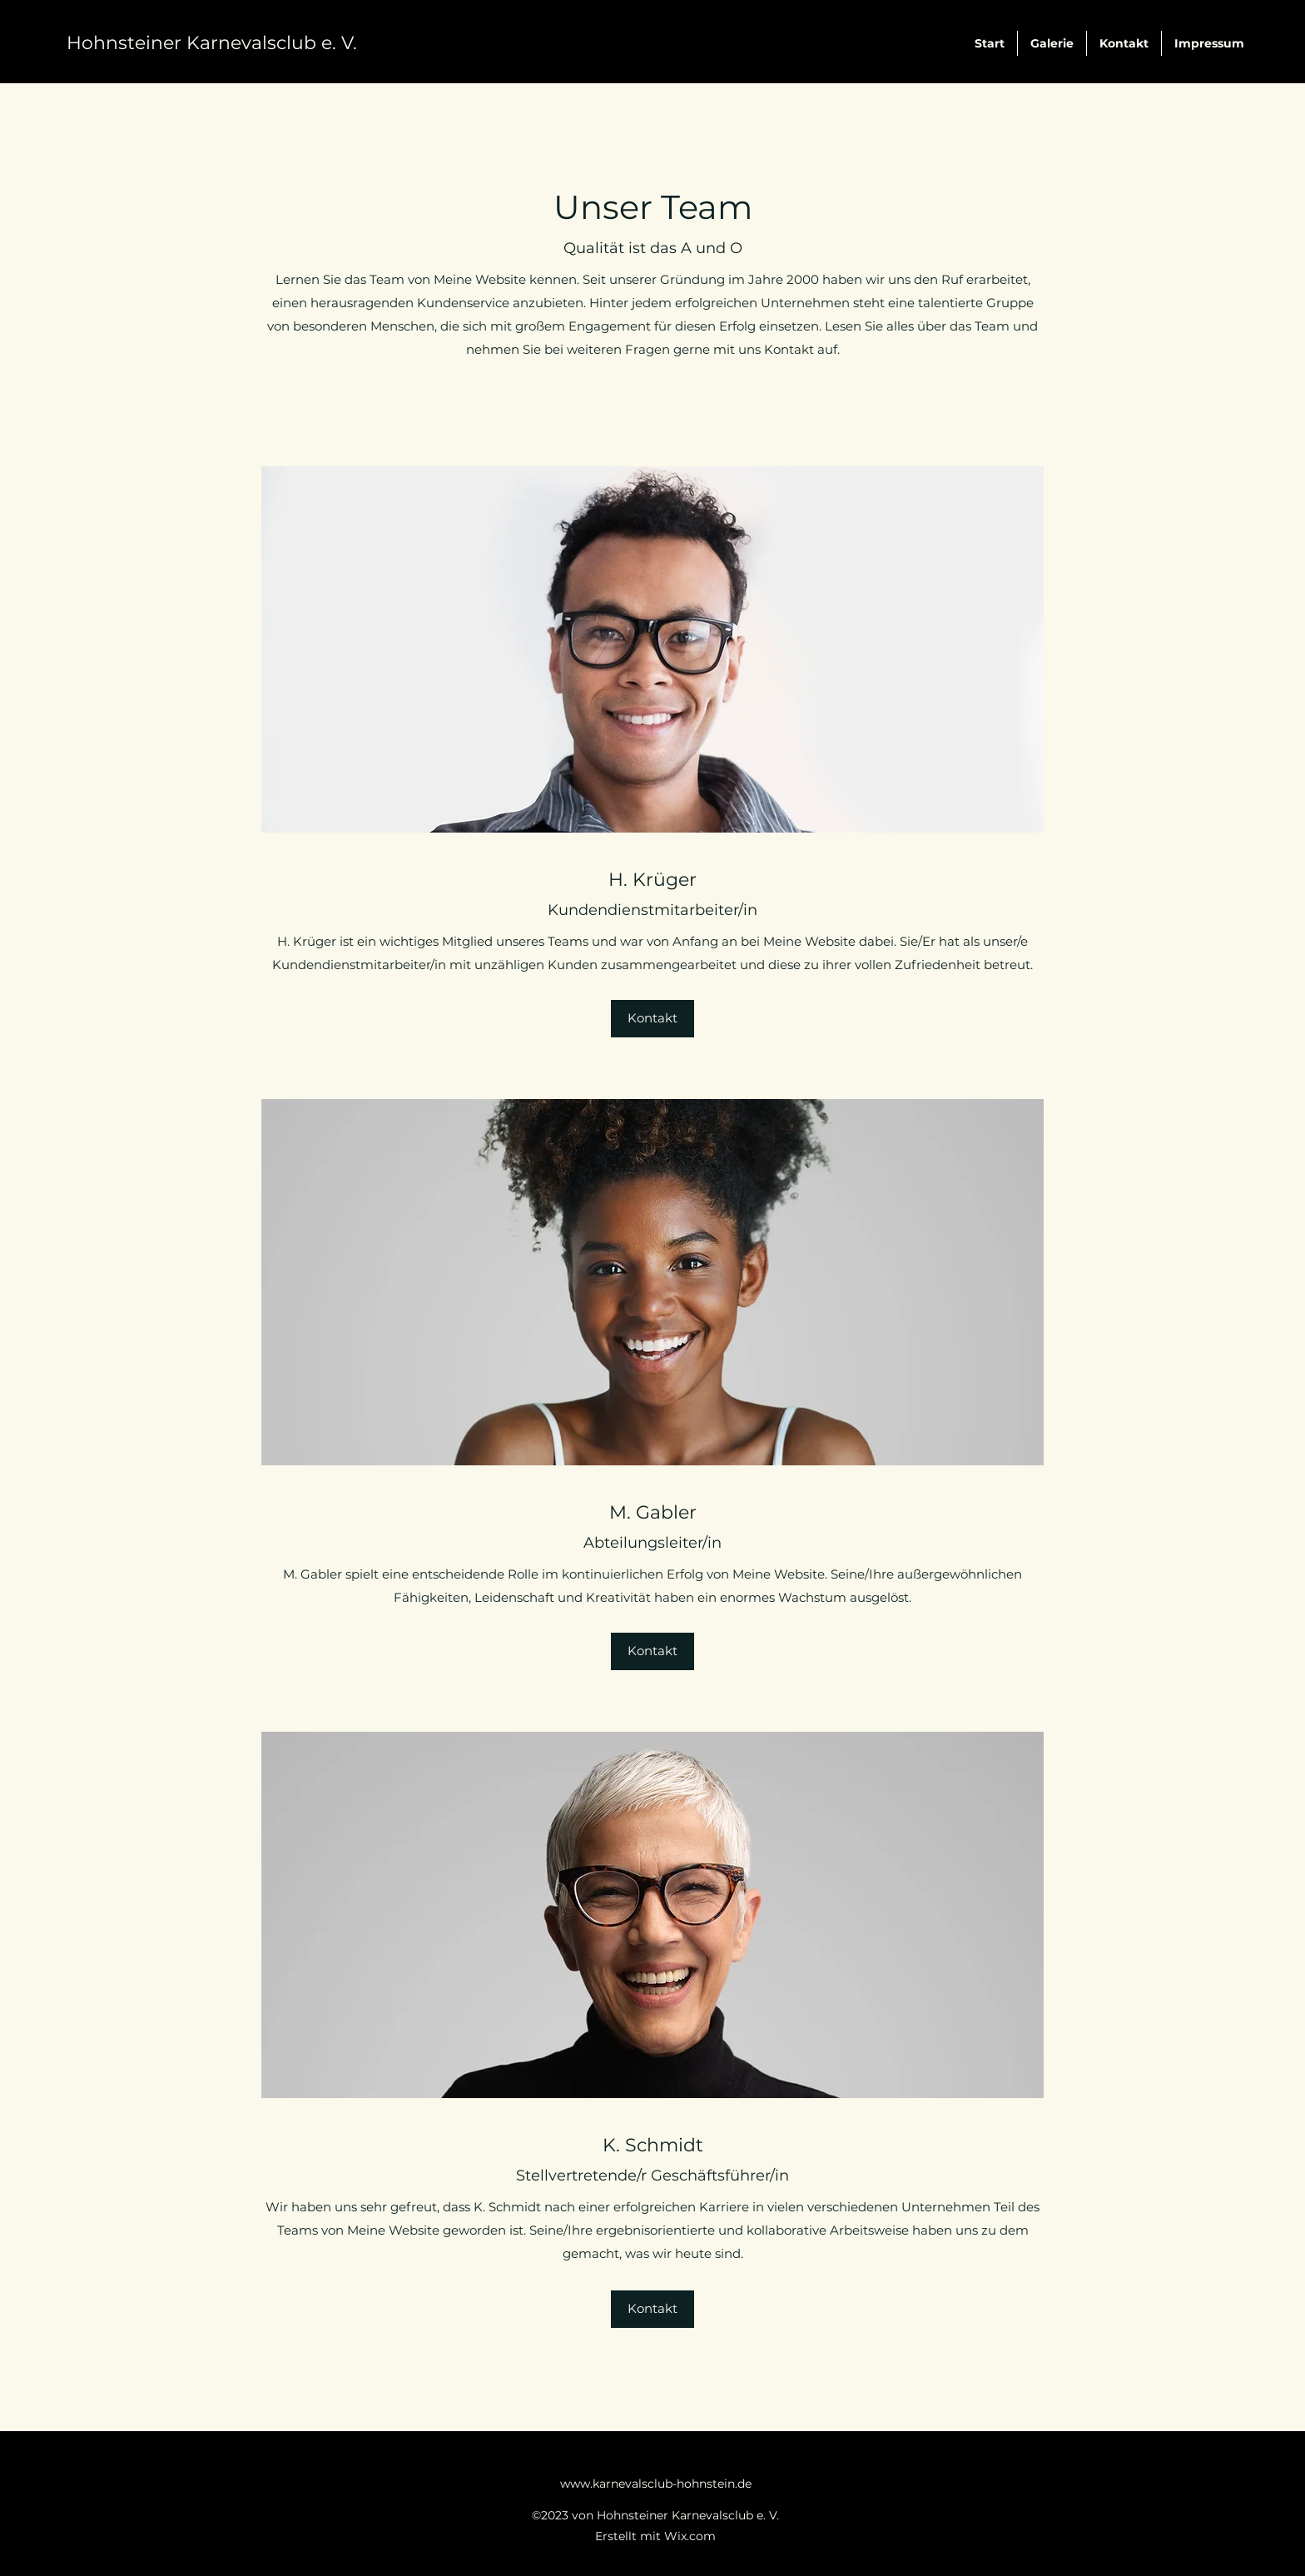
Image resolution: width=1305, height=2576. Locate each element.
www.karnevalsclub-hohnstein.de (656, 2483)
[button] (652, 1018)
